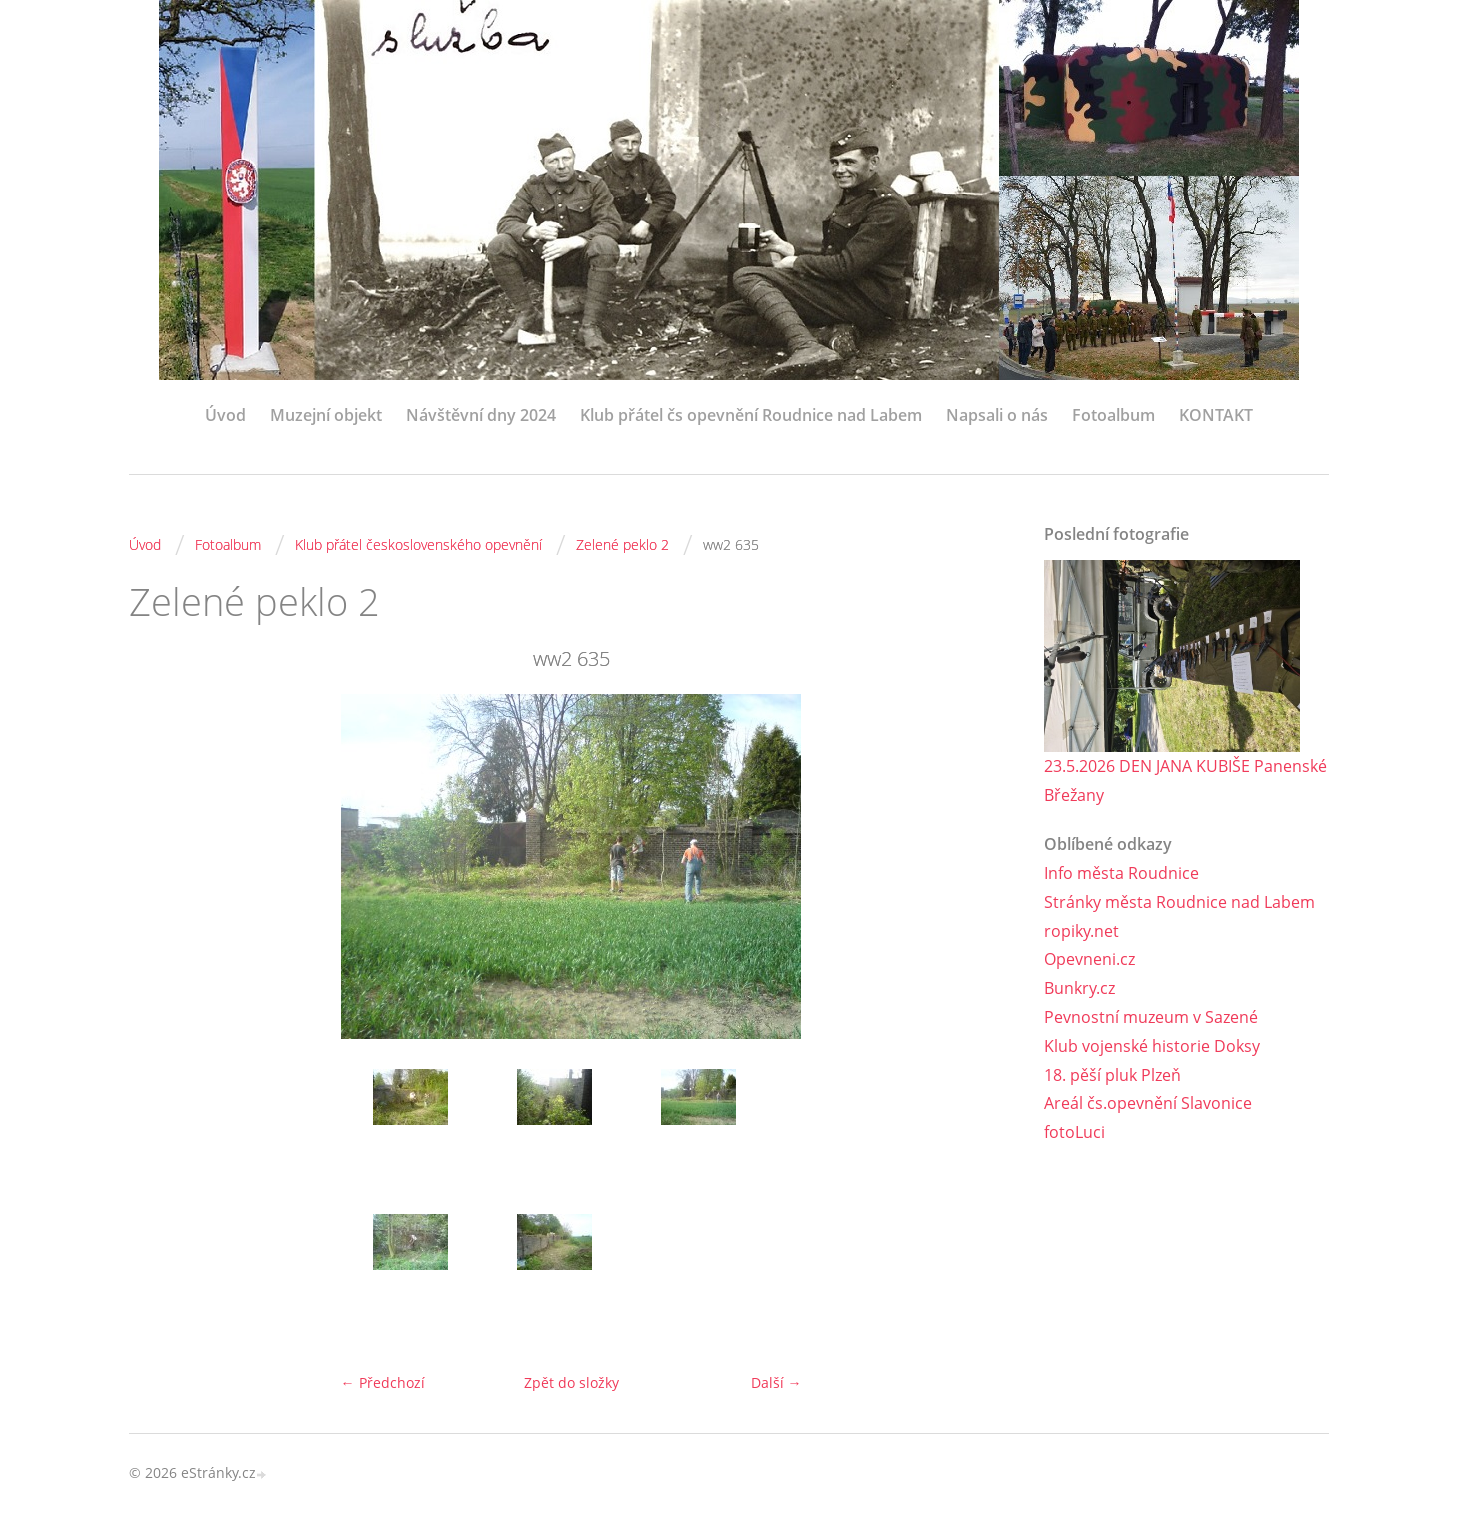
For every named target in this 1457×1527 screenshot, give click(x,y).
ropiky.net (1081, 931)
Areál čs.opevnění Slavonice (1148, 1103)
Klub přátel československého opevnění (418, 544)
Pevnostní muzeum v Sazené (1151, 1017)
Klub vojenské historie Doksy (1152, 1046)
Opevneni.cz (1089, 959)
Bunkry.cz (1079, 988)
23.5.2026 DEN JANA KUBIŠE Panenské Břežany (1185, 780)
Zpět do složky (571, 1382)
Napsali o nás (997, 415)
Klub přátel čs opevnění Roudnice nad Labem (751, 415)
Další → (776, 1382)
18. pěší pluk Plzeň (1112, 1075)
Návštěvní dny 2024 (481, 415)
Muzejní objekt (326, 415)
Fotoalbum (1113, 415)
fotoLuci (1074, 1132)
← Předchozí (383, 1382)
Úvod (225, 415)
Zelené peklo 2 (622, 544)
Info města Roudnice (1121, 873)
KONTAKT (1216, 415)
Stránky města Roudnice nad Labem (1179, 902)
